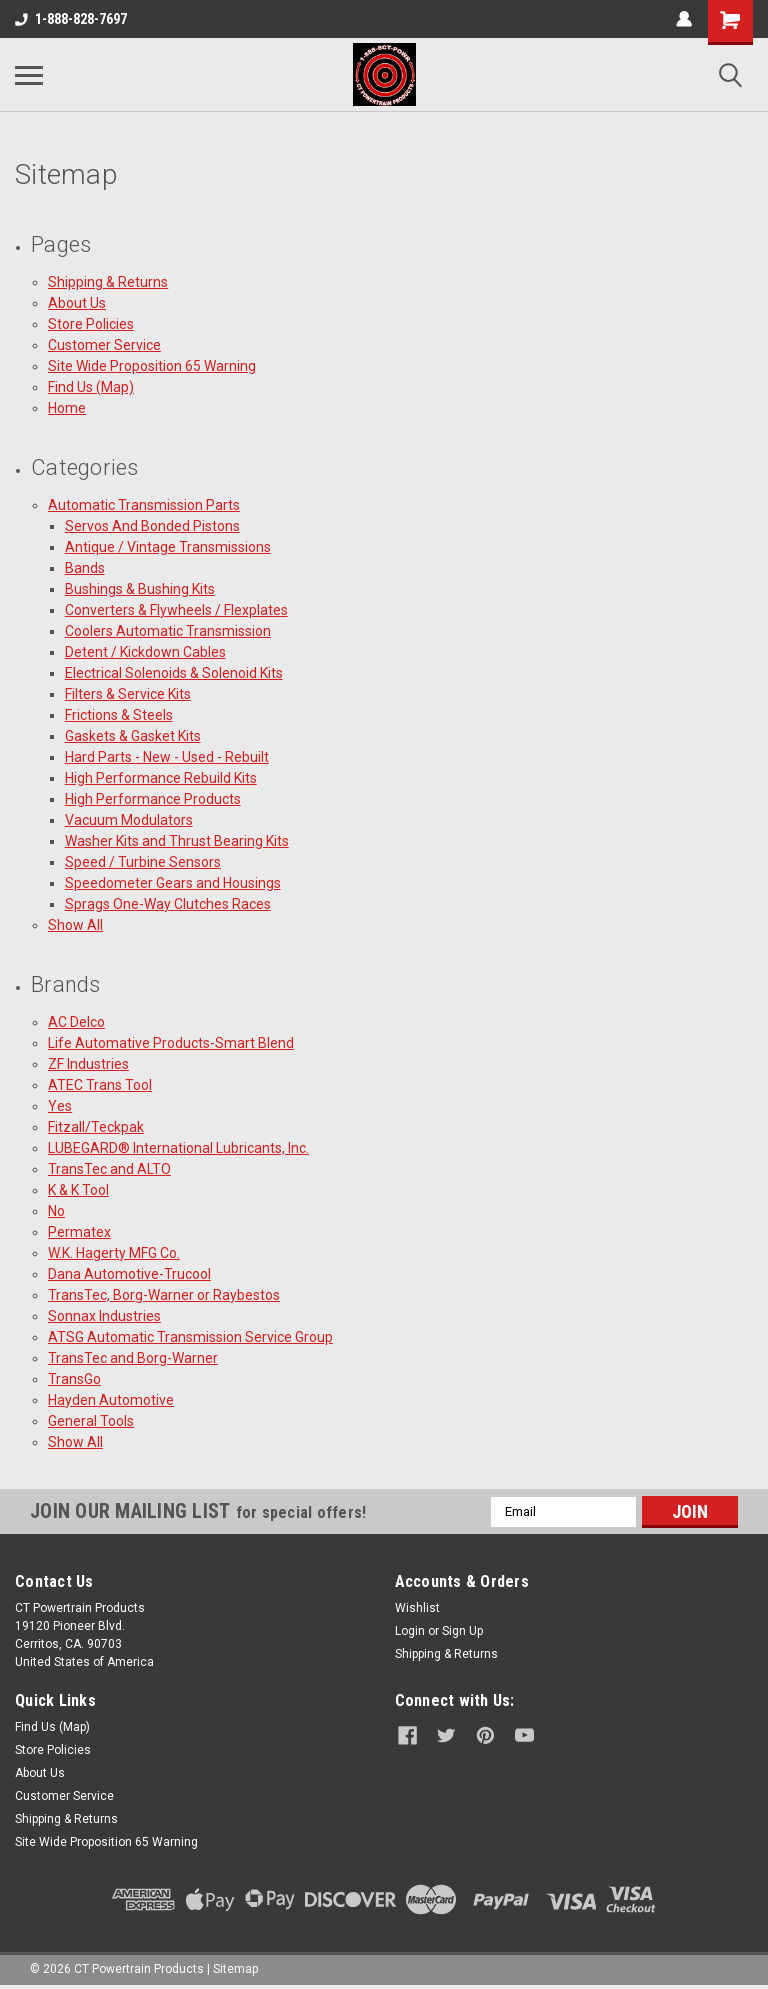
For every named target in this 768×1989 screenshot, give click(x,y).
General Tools (91, 1421)
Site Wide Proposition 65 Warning (152, 366)
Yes (60, 1106)
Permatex (79, 1232)
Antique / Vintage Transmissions (168, 547)
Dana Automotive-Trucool (129, 1274)
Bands (85, 568)
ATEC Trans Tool (100, 1085)
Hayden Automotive (111, 1400)
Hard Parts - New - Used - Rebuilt (167, 757)
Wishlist (417, 1608)
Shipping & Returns (108, 282)
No (56, 1211)
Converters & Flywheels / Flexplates (176, 610)
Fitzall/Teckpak (96, 1127)
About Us (77, 303)
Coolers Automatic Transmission (168, 631)
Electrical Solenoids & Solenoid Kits (174, 673)
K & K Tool (78, 1190)
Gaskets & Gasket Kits (133, 736)
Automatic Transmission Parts (144, 505)
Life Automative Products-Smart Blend (171, 1043)
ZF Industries (88, 1064)
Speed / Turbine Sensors (143, 862)
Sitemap (235, 1969)
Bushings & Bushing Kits (140, 589)
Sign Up (462, 1631)
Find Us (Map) (91, 387)
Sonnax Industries (104, 1316)
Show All (75, 925)
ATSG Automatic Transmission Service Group (190, 1337)
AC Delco (76, 1022)
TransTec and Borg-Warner (133, 1358)
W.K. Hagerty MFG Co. (114, 1253)
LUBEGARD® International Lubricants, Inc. (178, 1148)
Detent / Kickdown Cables (145, 652)
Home (67, 408)
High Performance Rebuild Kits (161, 778)
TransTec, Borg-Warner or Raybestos (164, 1295)
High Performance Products (153, 799)
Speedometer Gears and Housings (173, 883)
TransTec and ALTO (109, 1169)
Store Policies (91, 324)
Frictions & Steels (119, 715)
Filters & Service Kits (128, 694)
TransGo (74, 1379)
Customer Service (104, 345)
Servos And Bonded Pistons (152, 526)
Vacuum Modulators (129, 820)
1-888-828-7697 (71, 19)
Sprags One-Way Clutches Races (168, 904)
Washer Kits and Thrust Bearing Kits (177, 841)
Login (410, 1631)
